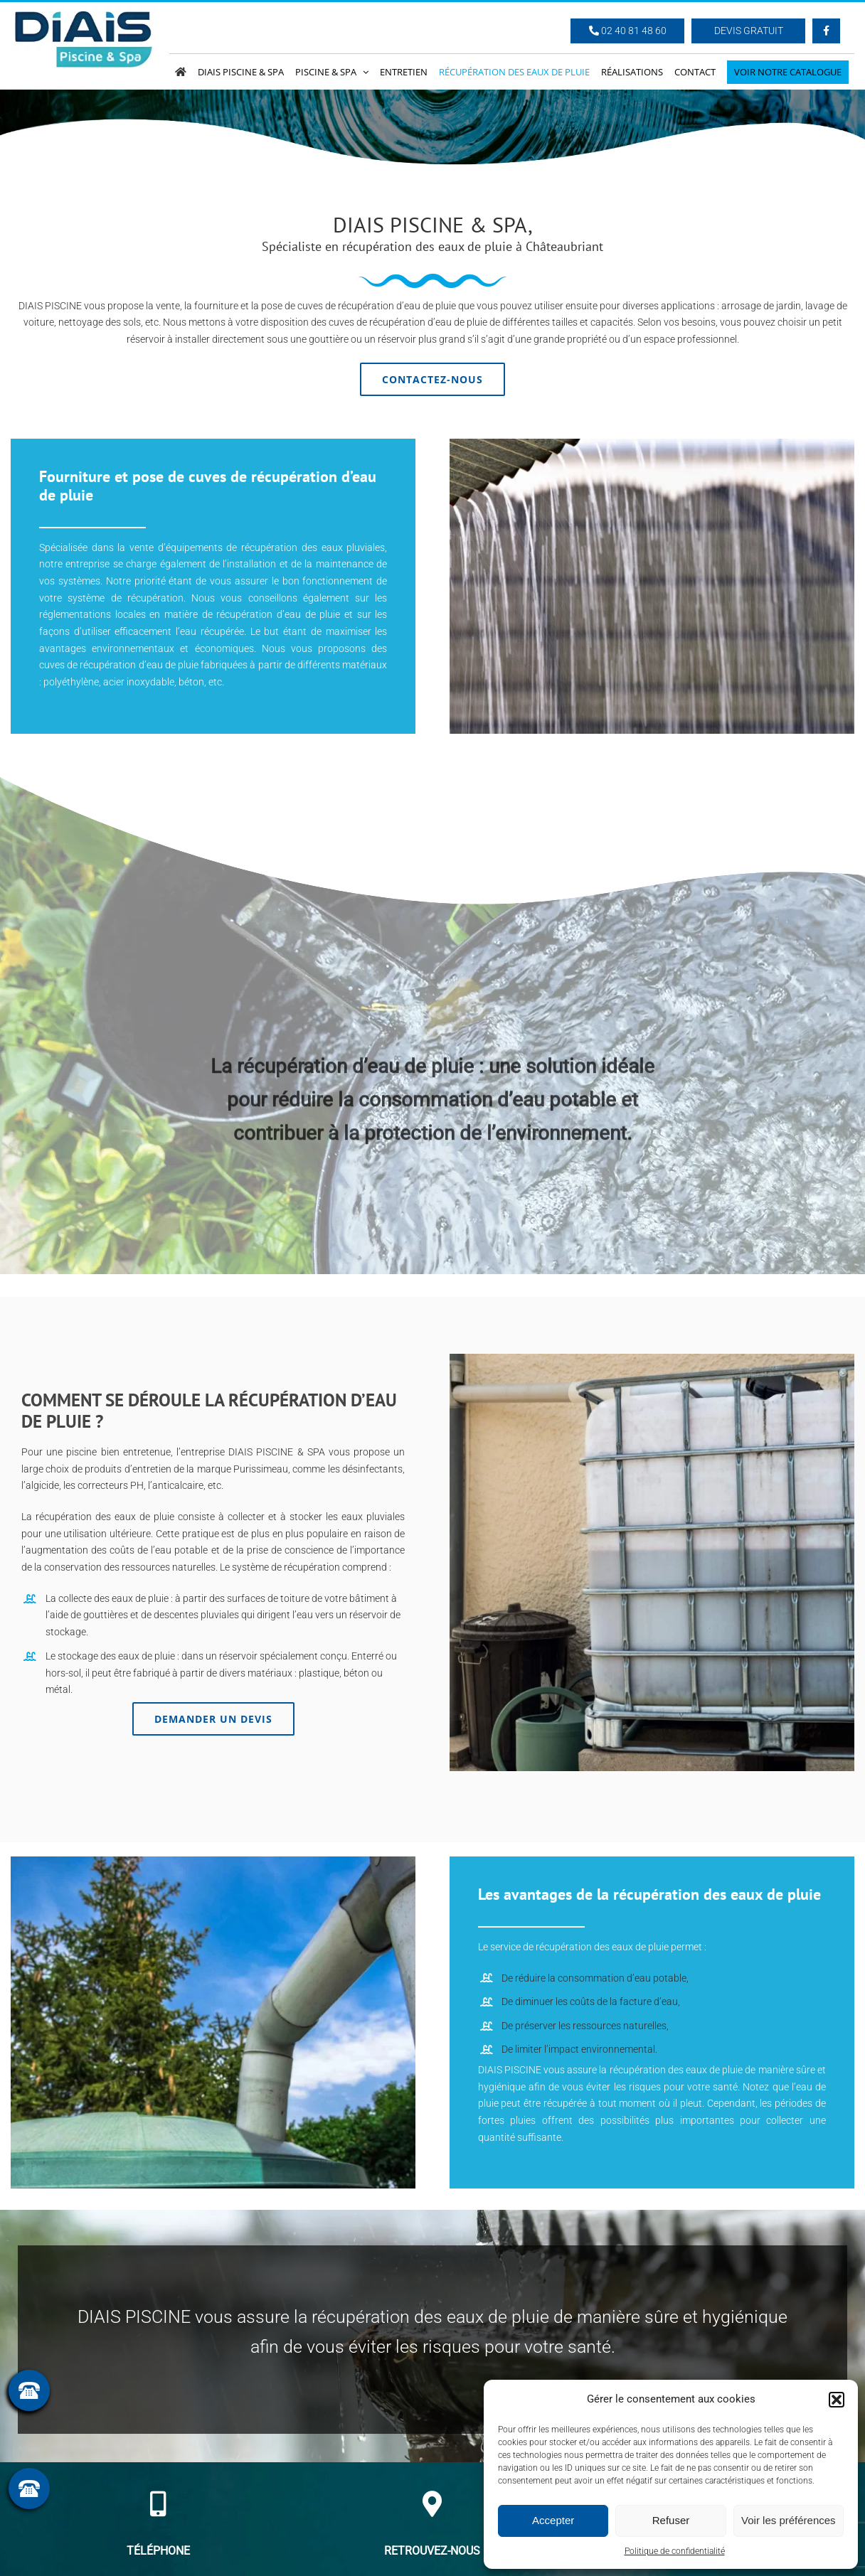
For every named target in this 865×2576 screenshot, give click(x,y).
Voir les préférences (788, 2520)
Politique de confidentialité (675, 2551)
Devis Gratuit (748, 30)
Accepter (553, 2520)
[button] (836, 2400)
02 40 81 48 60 (628, 30)
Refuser (671, 2520)
